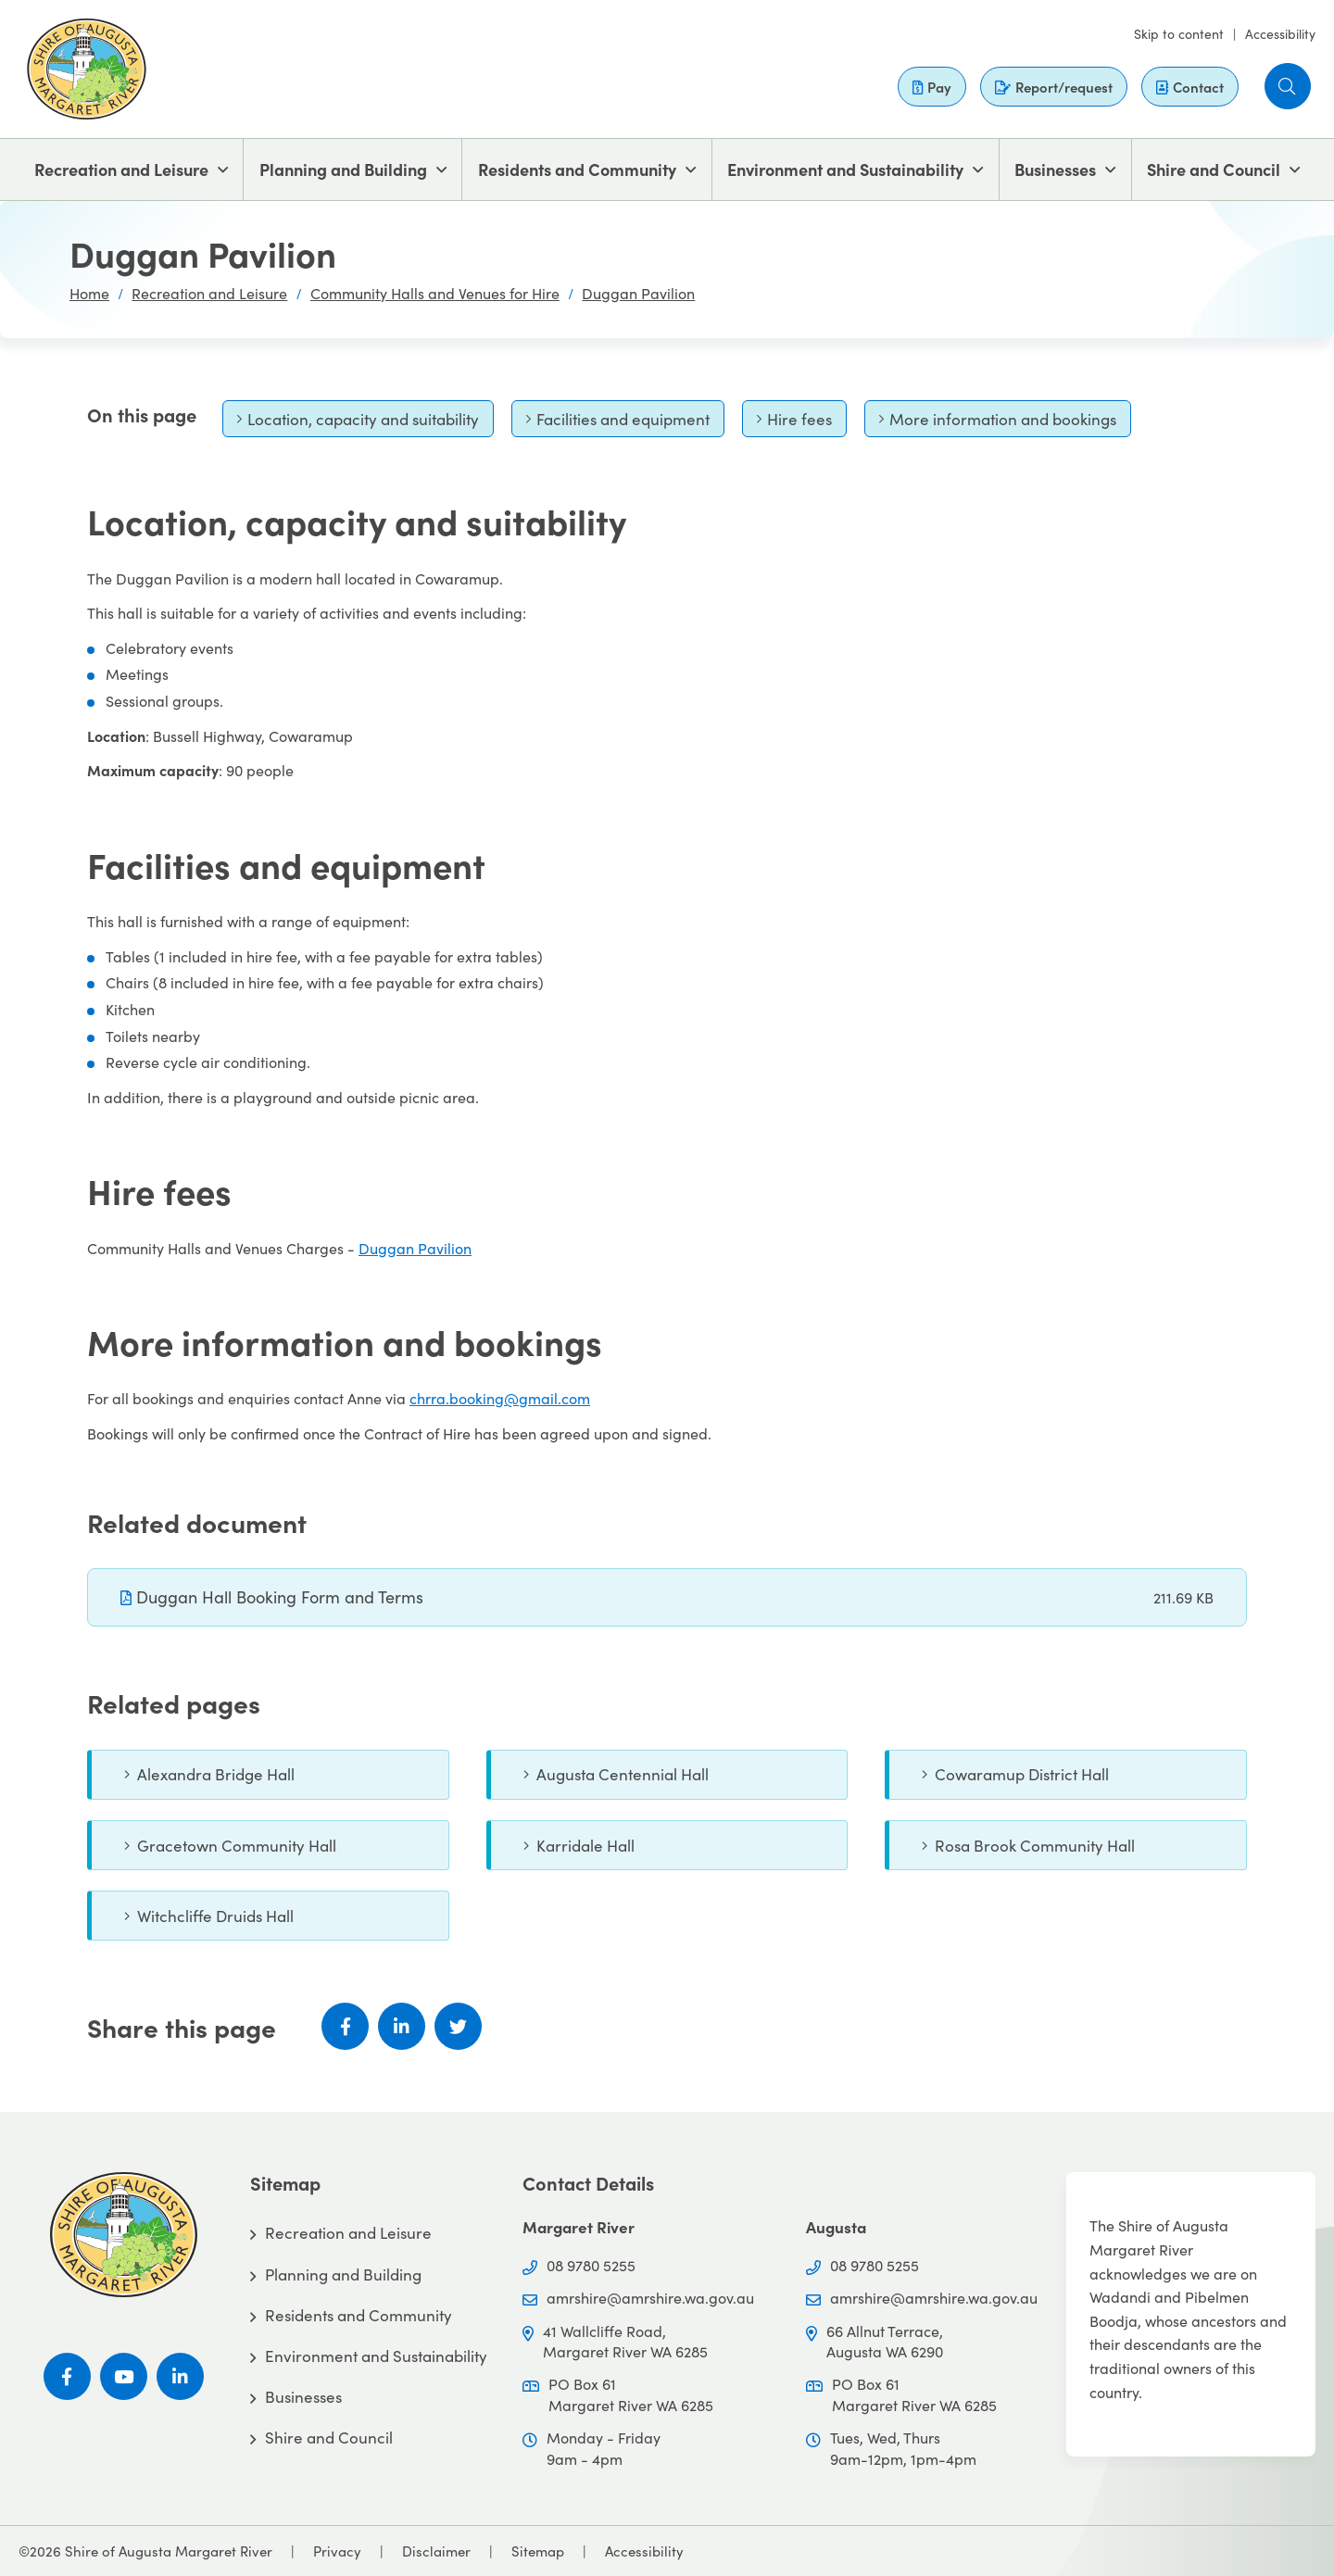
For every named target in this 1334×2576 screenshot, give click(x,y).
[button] (1288, 86)
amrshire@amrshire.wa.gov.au (650, 2297)
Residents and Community (577, 169)
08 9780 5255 (591, 2265)
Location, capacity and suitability (357, 423)
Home (89, 293)
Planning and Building (343, 169)
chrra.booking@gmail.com (499, 1398)
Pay (931, 86)
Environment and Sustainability (845, 169)
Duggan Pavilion (638, 293)
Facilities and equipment (617, 423)
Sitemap (537, 2551)
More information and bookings (997, 423)
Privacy (337, 2551)
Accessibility (1280, 34)
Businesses (1055, 169)
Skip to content (1179, 34)
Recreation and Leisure (121, 169)
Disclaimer (436, 2551)
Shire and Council (1213, 169)
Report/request (1054, 86)
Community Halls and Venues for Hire (435, 293)
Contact (1190, 86)
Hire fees (794, 423)
